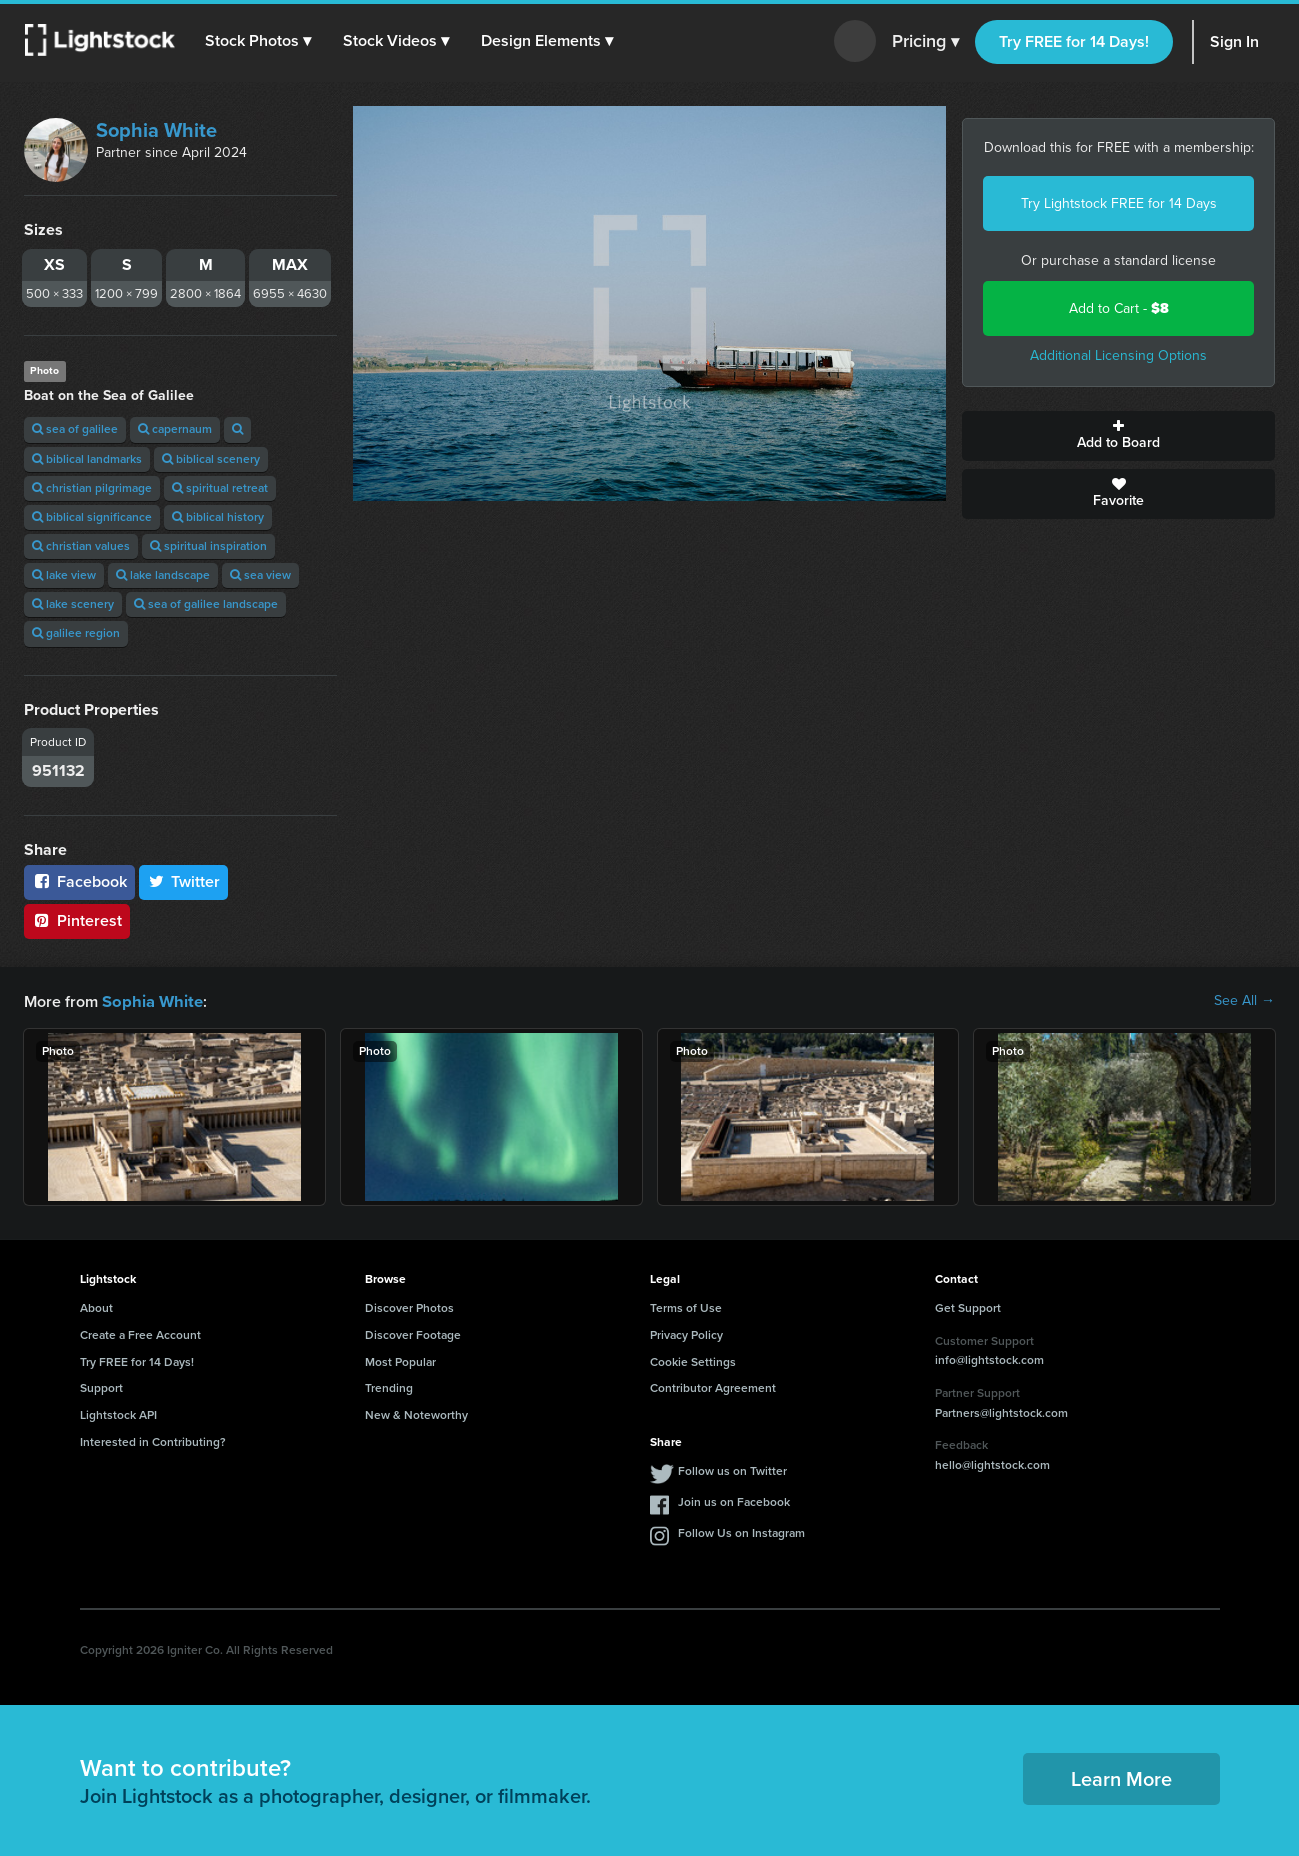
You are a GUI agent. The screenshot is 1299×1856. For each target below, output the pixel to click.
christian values (81, 546)
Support (101, 1387)
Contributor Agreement (713, 1387)
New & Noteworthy (416, 1414)
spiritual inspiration (208, 546)
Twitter (184, 881)
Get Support (968, 1307)
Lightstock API (118, 1414)
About (96, 1307)
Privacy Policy (686, 1334)
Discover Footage (413, 1334)
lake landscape (163, 575)
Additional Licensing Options (1118, 355)
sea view (260, 575)
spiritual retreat (220, 488)
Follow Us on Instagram (741, 1532)
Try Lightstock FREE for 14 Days (1119, 203)
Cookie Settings (693, 1361)
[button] (259, 41)
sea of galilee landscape (206, 604)
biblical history (218, 517)
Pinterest (77, 920)
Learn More (1121, 1778)
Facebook (79, 881)
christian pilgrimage (92, 488)
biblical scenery (211, 459)
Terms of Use (686, 1307)
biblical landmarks (87, 459)
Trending (389, 1387)
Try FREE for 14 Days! (1074, 41)
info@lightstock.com (989, 1359)
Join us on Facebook (734, 1501)
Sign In (1234, 41)
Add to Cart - (1119, 308)
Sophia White (156, 130)
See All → (1244, 1001)
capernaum (175, 429)
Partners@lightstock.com (1001, 1412)
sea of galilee (75, 429)
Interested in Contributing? (153, 1441)
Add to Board (1118, 436)
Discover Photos (409, 1307)
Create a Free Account (140, 1334)
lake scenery (73, 604)
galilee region (76, 633)
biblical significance (92, 517)
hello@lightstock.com (992, 1464)
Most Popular (400, 1361)
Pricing (925, 42)
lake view (64, 575)
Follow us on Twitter (732, 1470)
